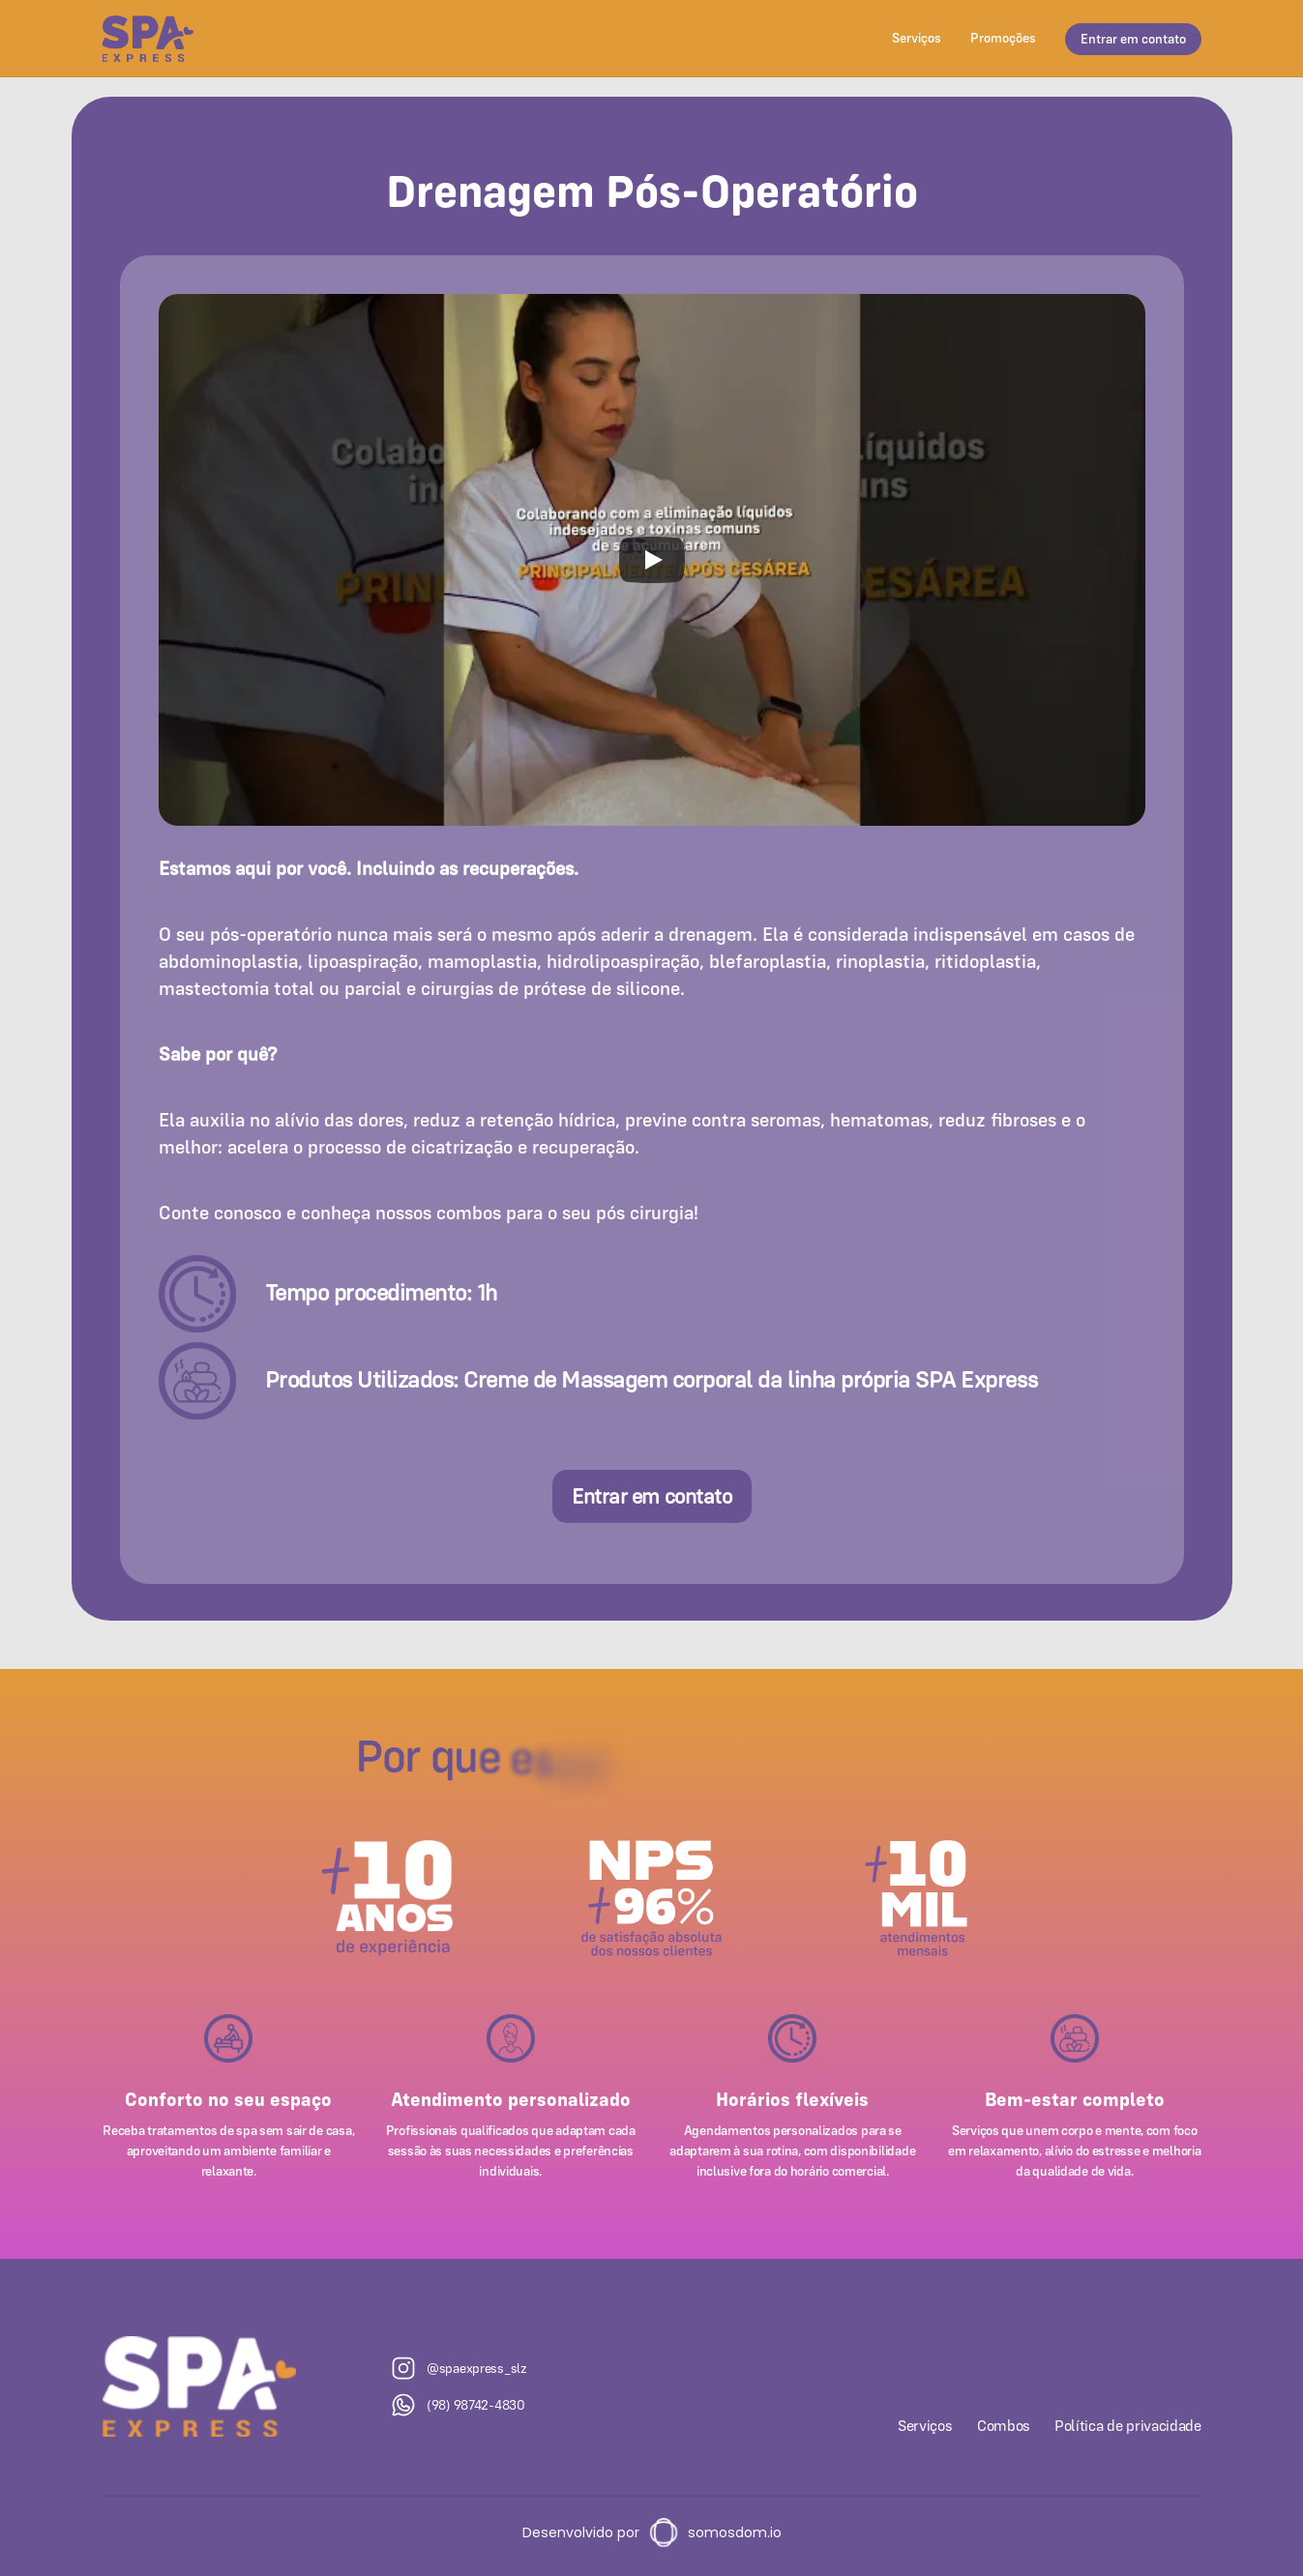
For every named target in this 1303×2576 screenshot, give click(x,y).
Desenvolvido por (580, 2532)
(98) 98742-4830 (476, 2405)
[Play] (652, 560)
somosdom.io (735, 2532)
